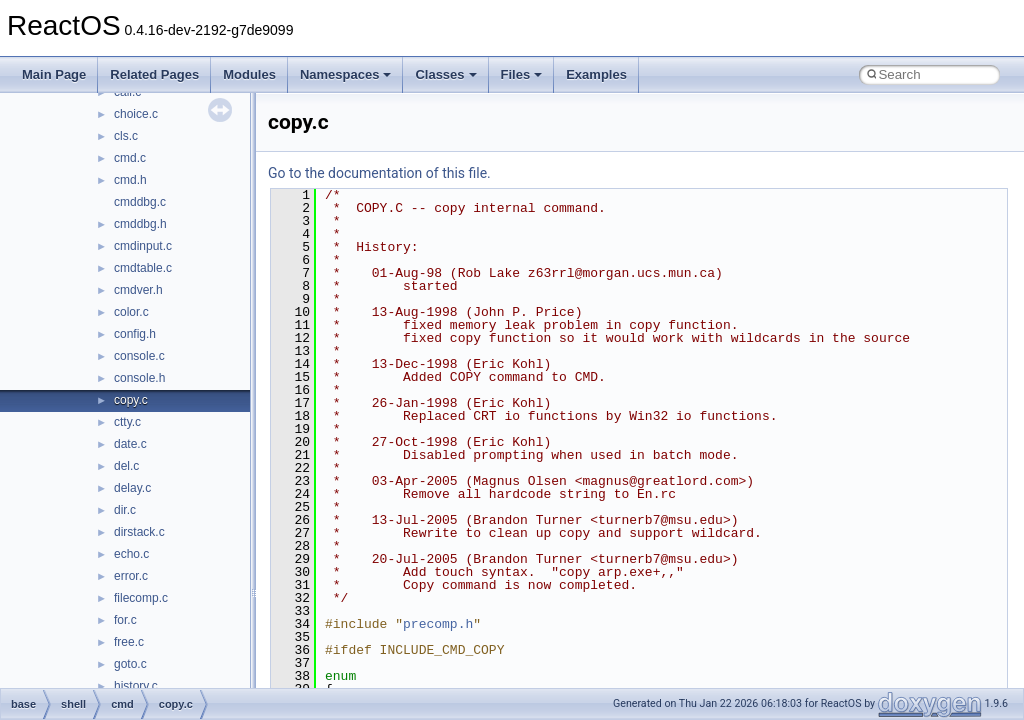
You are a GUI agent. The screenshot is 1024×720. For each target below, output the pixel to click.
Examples (596, 74)
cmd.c (130, 158)
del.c (126, 466)
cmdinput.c (143, 246)
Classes (445, 74)
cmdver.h (138, 290)
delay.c (132, 488)
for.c (125, 620)
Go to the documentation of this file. (379, 173)
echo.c (131, 554)
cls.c (126, 136)
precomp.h (438, 624)
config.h (135, 334)
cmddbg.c (140, 202)
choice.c (136, 114)
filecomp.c (141, 598)
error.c (131, 576)
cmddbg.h (140, 224)
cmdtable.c (143, 268)
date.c (130, 444)
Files (522, 74)
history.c (136, 686)
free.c (129, 642)
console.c (139, 356)
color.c (131, 312)
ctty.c (127, 422)
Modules (249, 74)
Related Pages (154, 74)
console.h (139, 378)
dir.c (125, 510)
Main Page (54, 74)
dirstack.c (139, 532)
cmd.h (130, 180)
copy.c (131, 400)
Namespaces (346, 74)
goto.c (130, 664)
